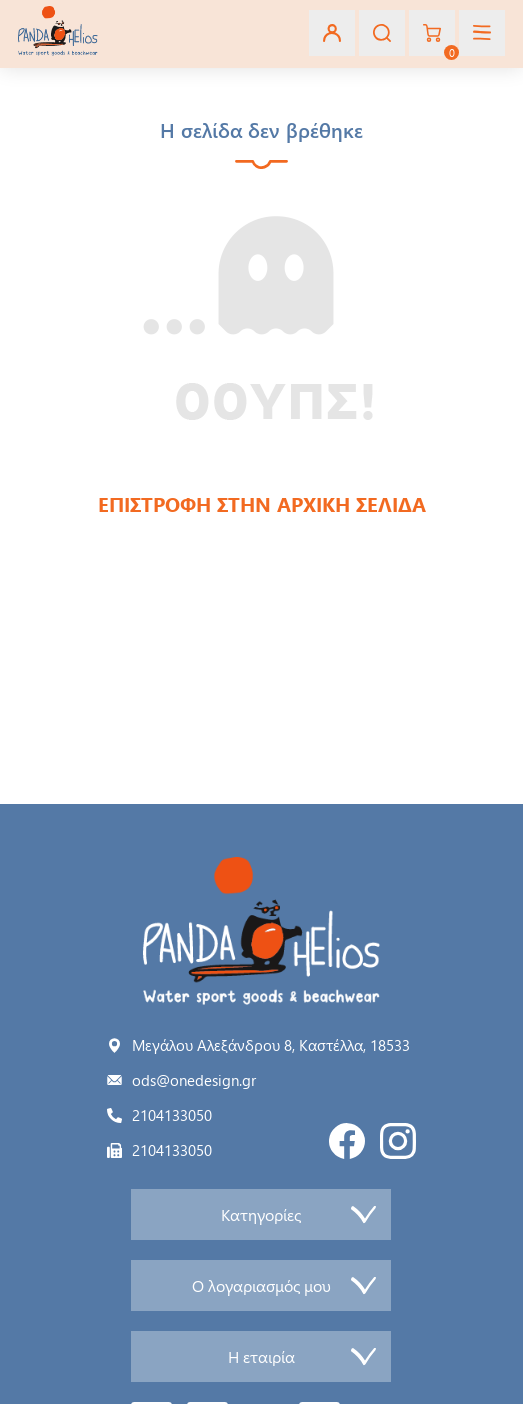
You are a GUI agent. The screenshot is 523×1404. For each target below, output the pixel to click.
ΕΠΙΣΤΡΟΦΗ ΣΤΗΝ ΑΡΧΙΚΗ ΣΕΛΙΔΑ (262, 503)
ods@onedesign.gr (194, 1080)
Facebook (347, 1141)
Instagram (398, 1141)
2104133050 (172, 1115)
